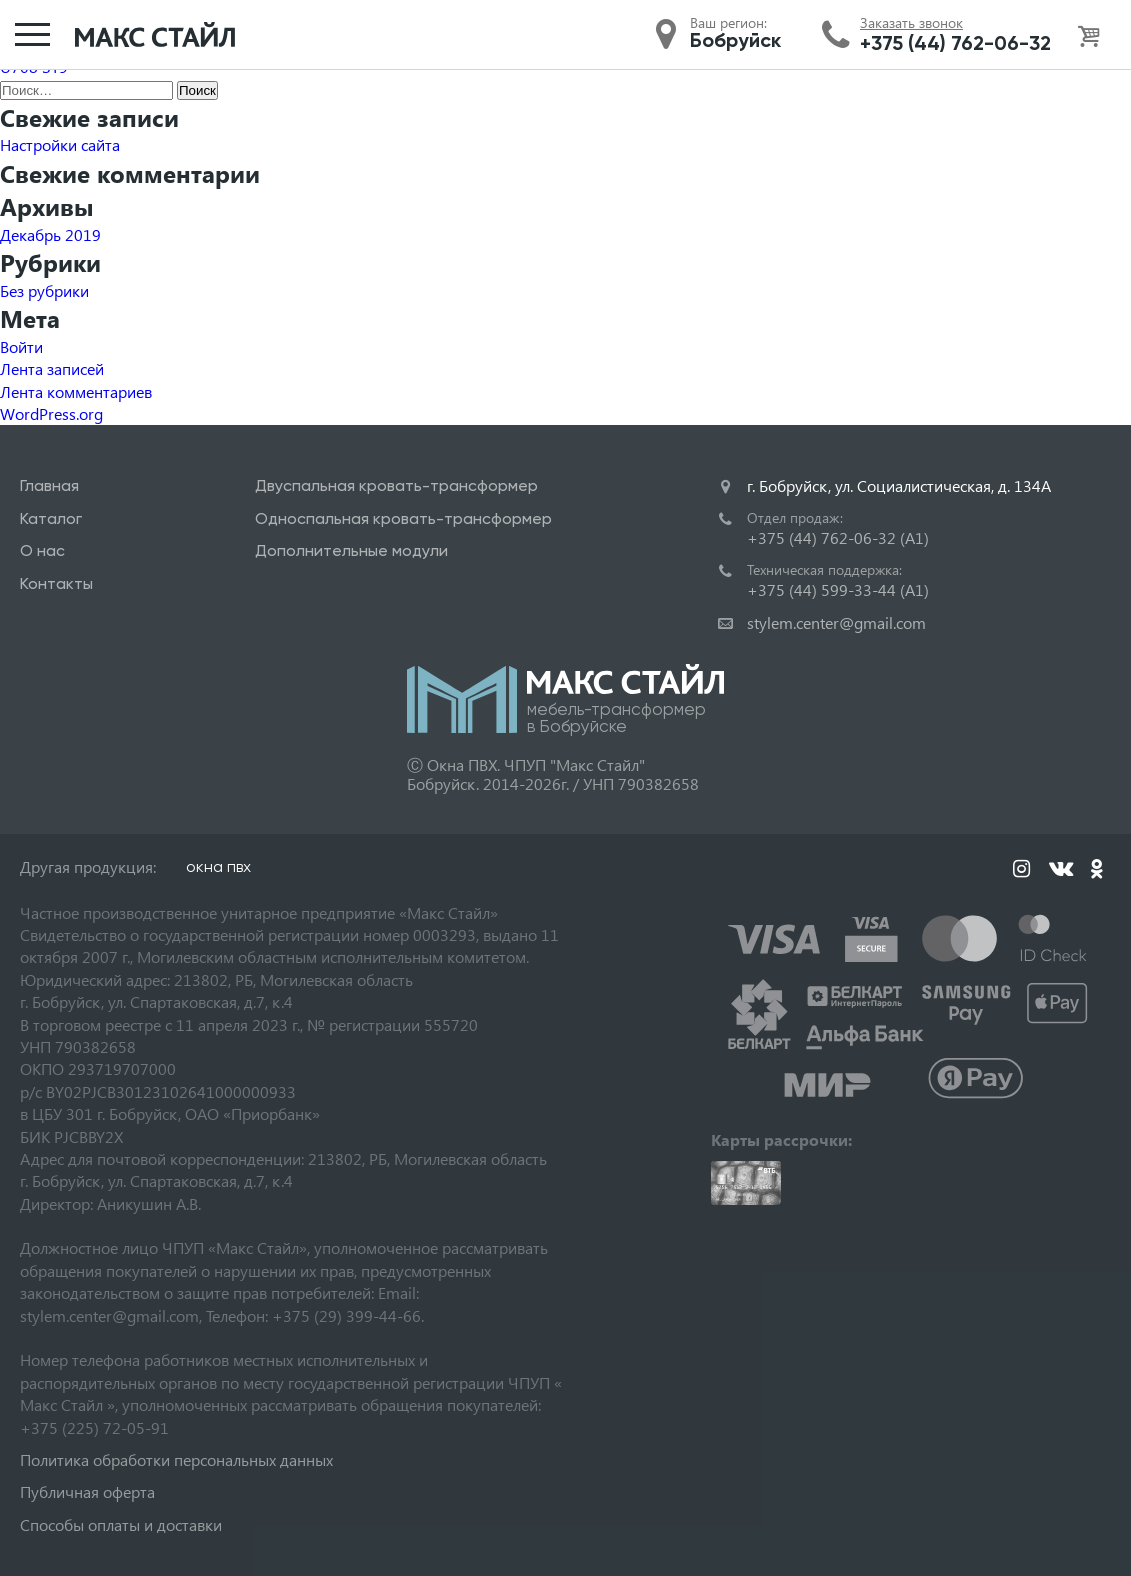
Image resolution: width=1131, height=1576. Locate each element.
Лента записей (52, 368)
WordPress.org (51, 413)
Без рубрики (44, 290)
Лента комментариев (76, 391)
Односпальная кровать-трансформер (403, 518)
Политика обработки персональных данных (176, 1459)
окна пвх (218, 866)
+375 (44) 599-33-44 (838, 589)
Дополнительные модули (351, 550)
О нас (42, 550)
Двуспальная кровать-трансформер (396, 485)
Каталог (51, 518)
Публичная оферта (87, 1491)
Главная (49, 485)
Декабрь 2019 (50, 234)
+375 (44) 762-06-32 (955, 43)
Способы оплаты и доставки (121, 1524)
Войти (21, 346)
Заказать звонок (911, 23)
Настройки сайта (60, 144)
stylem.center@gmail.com (836, 622)
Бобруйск (735, 40)
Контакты (56, 583)
